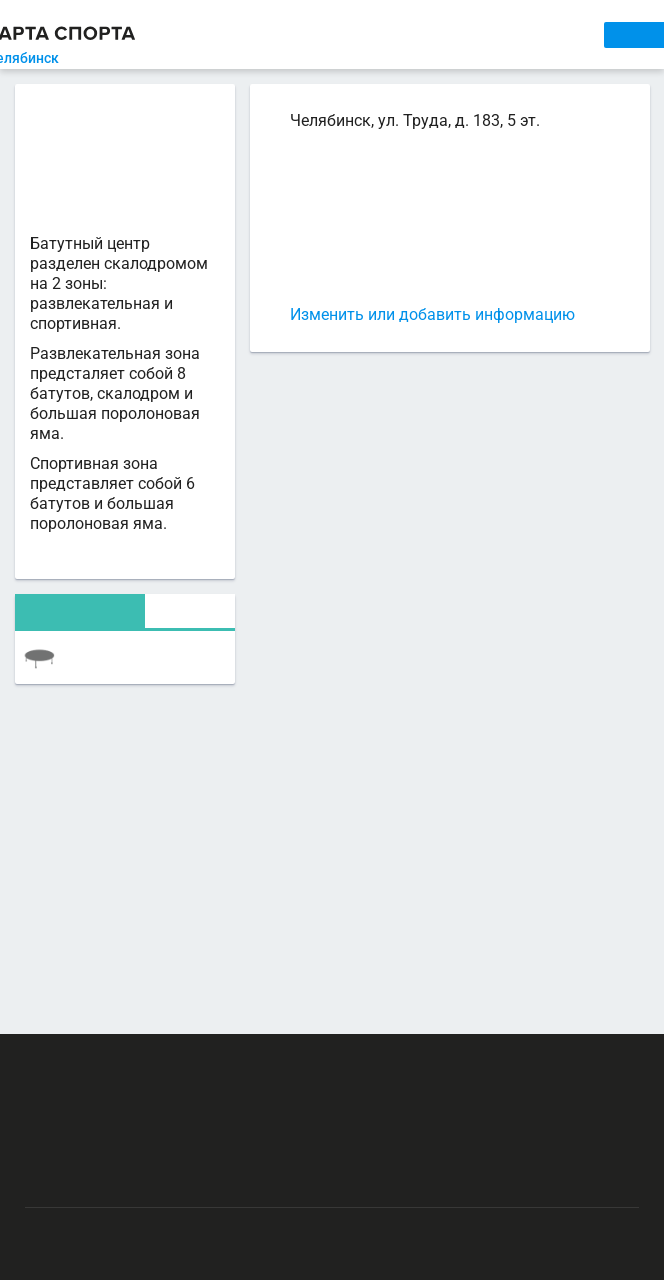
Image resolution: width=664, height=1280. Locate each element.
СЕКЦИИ (269, 34)
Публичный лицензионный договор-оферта (167, 1178)
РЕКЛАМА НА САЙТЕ (126, 1061)
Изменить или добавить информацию (432, 314)
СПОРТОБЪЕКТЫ (530, 34)
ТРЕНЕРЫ (418, 34)
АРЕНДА (340, 34)
